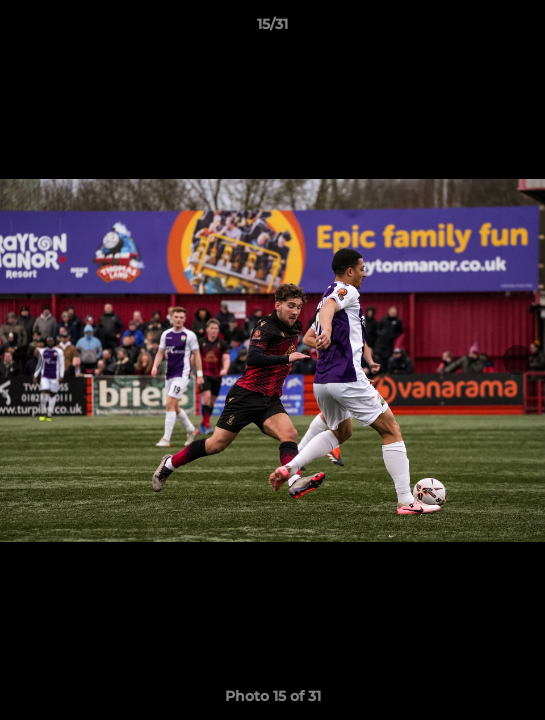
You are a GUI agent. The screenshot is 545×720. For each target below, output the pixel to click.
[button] (521, 29)
